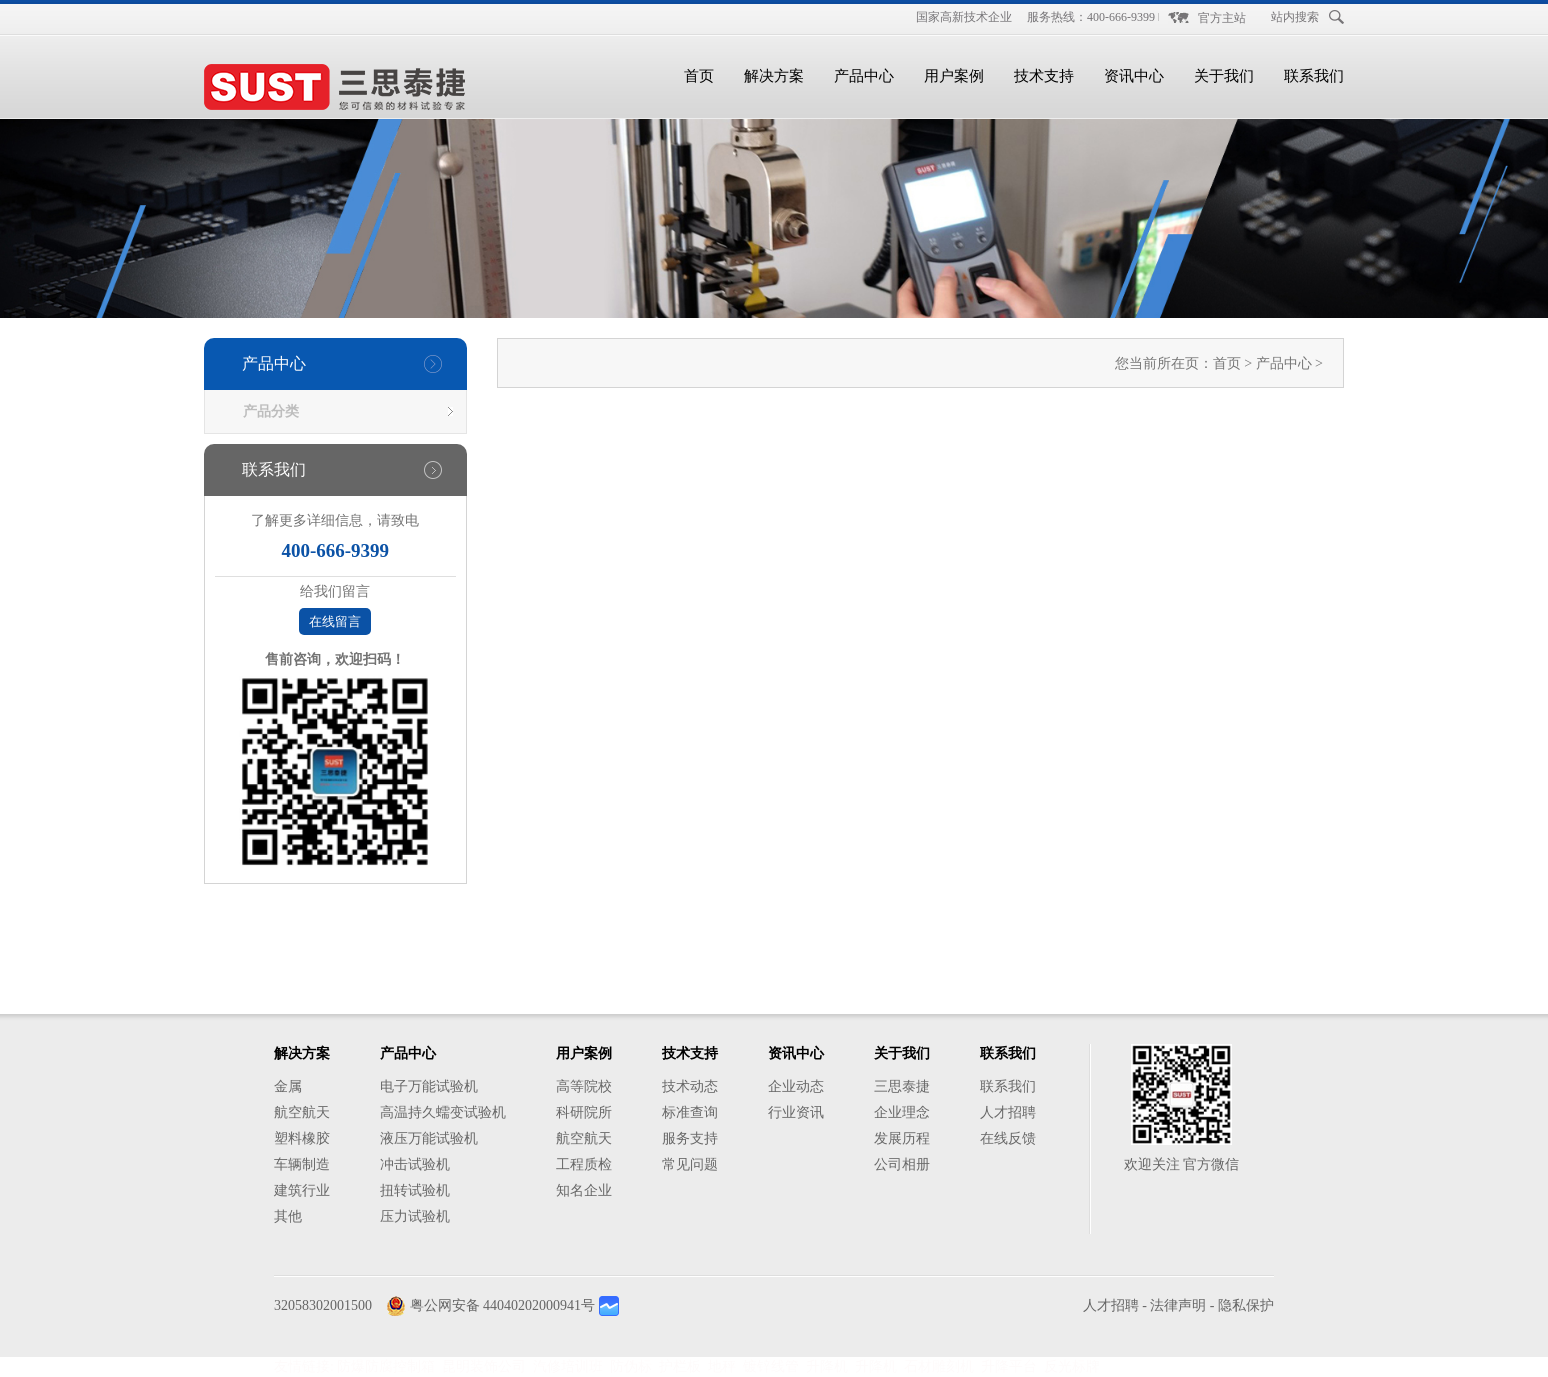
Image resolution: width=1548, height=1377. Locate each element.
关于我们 (1224, 76)
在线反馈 (1008, 1138)
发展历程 (902, 1138)
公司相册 (902, 1164)
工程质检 (584, 1164)
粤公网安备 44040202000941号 (503, 1305)
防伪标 (631, 1366)
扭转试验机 (415, 1190)
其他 (288, 1216)
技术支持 (1044, 76)
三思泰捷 (902, 1086)
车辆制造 (302, 1164)
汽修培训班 (568, 1366)
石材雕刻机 (939, 1366)
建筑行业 (302, 1190)
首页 (699, 76)
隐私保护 (1246, 1305)
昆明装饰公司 (484, 1366)
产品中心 (864, 76)
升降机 (827, 1366)
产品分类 (271, 411)
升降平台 (1009, 1366)
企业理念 (902, 1112)
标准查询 (690, 1112)
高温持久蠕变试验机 (443, 1112)
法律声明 (1178, 1305)
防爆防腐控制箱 (386, 1366)
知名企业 (584, 1190)
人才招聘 (1008, 1112)
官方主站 (1222, 18)
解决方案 (774, 76)
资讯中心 (1134, 76)
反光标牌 (1072, 1366)
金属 (288, 1086)
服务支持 (690, 1138)
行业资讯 (796, 1112)
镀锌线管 (771, 1366)
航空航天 (302, 1112)
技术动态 (690, 1086)
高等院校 (584, 1086)
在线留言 (335, 621)
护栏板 (680, 1366)
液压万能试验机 (429, 1138)
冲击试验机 (415, 1164)
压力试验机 (415, 1216)
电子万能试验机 (429, 1086)
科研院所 (584, 1112)
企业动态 (796, 1086)
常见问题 (690, 1164)
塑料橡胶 (302, 1138)
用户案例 (954, 76)
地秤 (722, 1366)
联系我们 (1314, 76)
